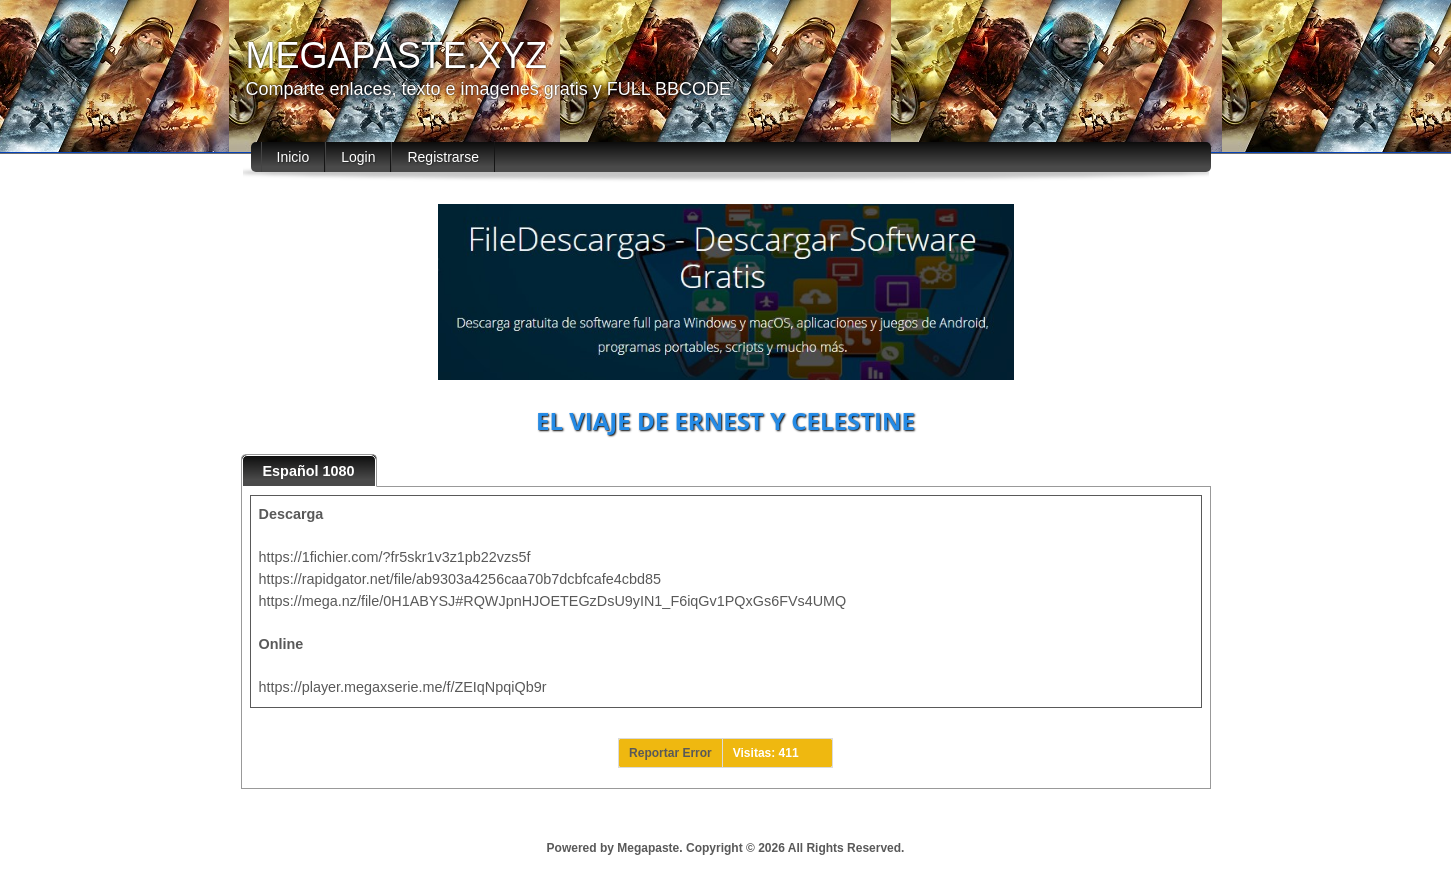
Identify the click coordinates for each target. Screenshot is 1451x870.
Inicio (293, 157)
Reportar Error (670, 753)
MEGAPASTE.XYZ (396, 55)
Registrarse (443, 157)
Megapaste (648, 848)
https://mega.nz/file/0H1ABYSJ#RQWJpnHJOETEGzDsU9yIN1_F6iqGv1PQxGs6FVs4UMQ (553, 601)
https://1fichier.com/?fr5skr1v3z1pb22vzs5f (395, 557)
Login (358, 157)
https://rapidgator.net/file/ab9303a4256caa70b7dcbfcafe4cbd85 (460, 579)
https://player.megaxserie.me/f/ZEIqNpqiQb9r (403, 687)
